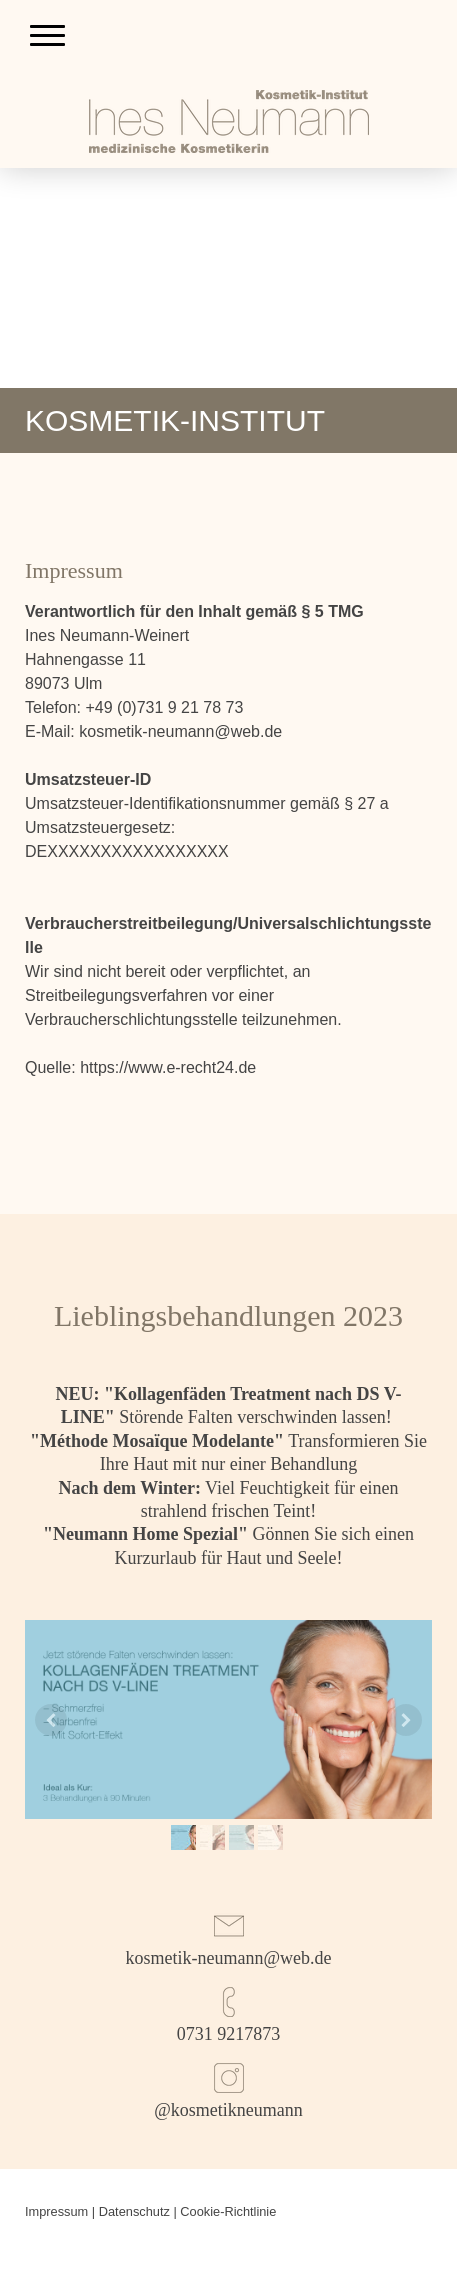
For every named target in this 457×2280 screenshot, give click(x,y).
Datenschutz (134, 2211)
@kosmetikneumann (228, 2110)
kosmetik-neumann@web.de (228, 1958)
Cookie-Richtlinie (228, 2211)
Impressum (56, 2211)
